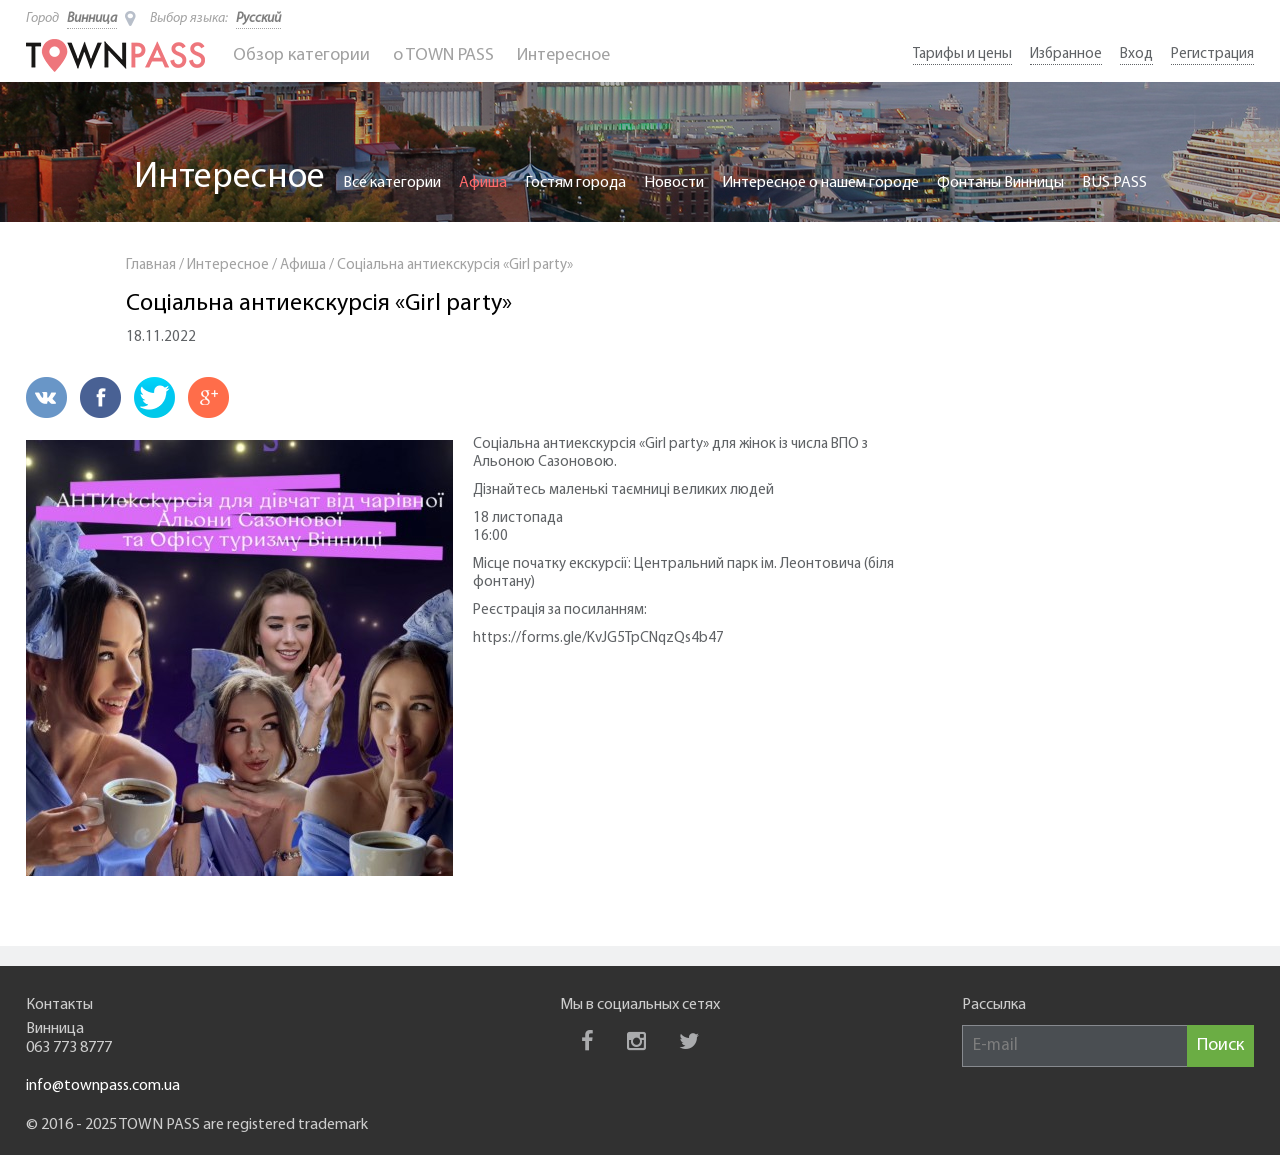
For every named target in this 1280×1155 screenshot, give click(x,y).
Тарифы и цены (962, 54)
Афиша (483, 183)
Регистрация (1212, 54)
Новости (674, 183)
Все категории (392, 183)
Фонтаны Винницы (1000, 183)
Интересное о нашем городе (820, 183)
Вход (1136, 54)
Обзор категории (301, 55)
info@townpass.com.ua (103, 1086)
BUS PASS (1114, 183)
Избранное (1066, 54)
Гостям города (575, 183)
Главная (151, 265)
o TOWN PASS (443, 55)
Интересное (563, 55)
